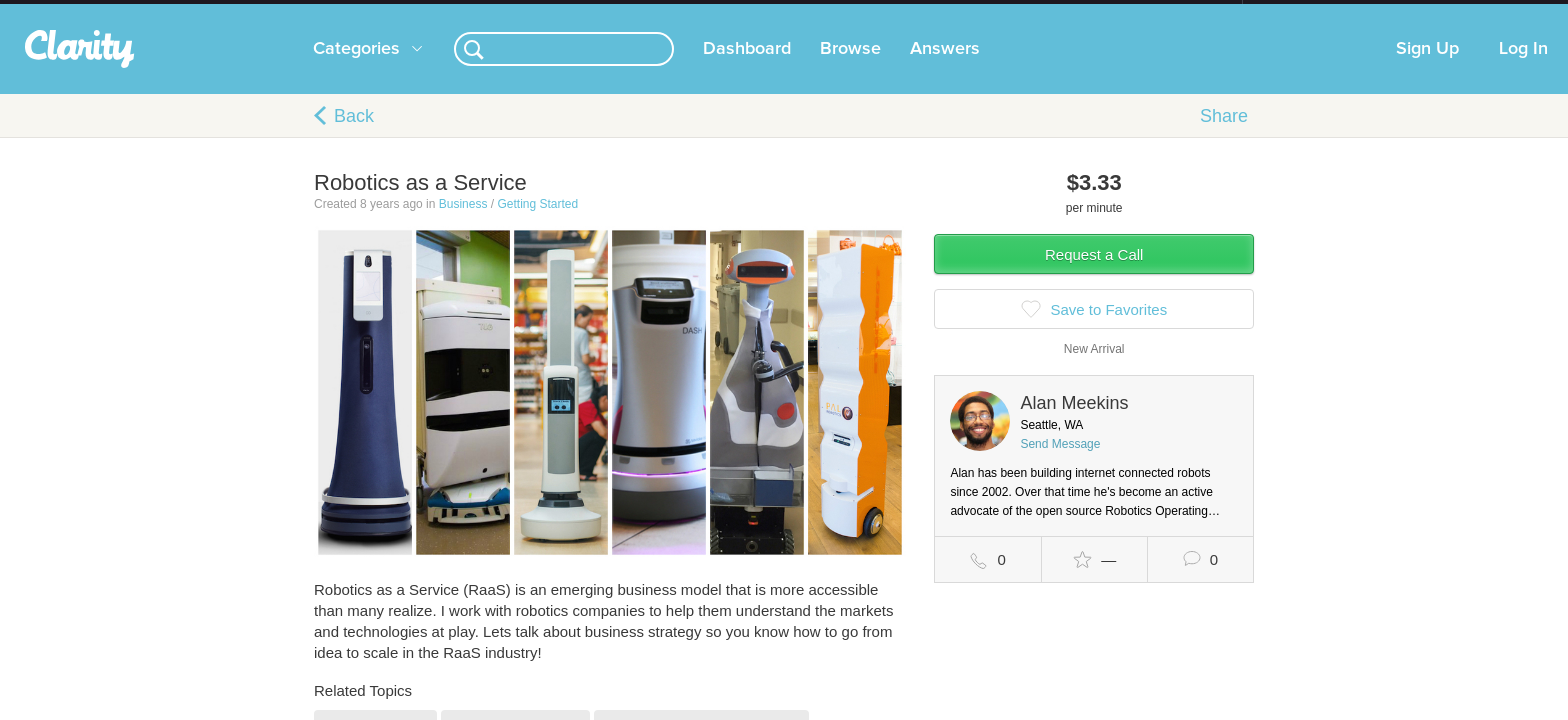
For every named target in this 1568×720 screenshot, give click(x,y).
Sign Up (1427, 69)
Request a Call (1094, 274)
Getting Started (537, 224)
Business (463, 224)
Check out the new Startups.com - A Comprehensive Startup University (1024, 13)
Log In (1523, 69)
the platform (283, 11)
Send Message (1060, 464)
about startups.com (1313, 13)
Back (354, 136)
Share (1224, 136)
